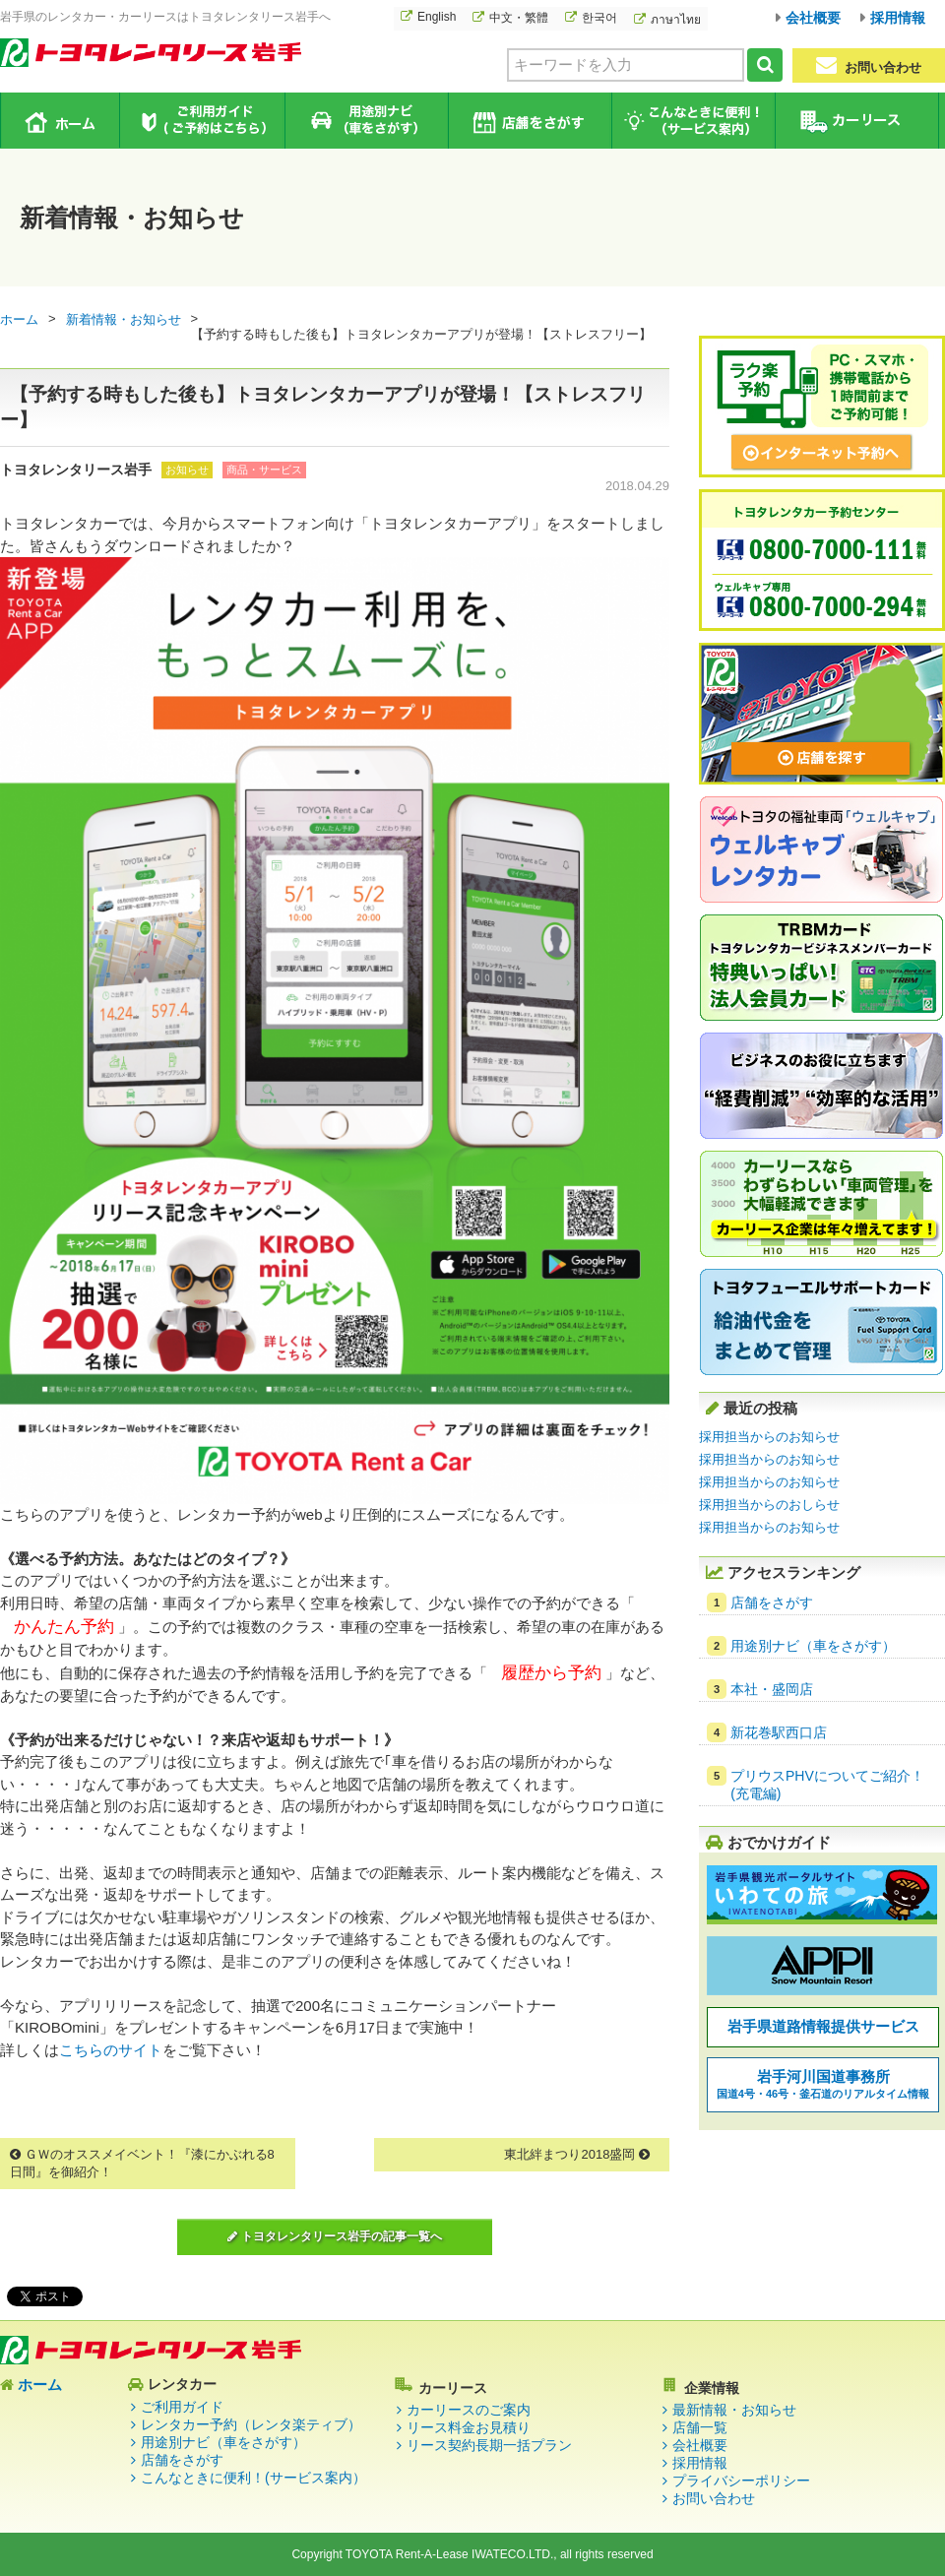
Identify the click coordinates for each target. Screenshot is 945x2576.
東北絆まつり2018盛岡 (577, 2154)
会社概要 (813, 18)
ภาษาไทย (676, 20)
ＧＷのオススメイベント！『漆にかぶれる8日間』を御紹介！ (142, 2163)
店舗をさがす (529, 121)
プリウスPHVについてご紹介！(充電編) (827, 1784)
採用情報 (897, 18)
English (436, 17)
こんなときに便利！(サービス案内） (253, 2477)
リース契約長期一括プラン (489, 2445)
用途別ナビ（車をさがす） (366, 121)
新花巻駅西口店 (778, 1732)
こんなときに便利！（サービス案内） (692, 121)
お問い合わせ (868, 65)
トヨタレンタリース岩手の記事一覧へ (334, 2236)
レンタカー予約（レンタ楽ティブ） (251, 2424)
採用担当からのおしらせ (769, 1504)
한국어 (599, 18)
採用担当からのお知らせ (769, 1436)
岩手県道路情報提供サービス (823, 2026)
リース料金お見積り (469, 2427)
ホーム (60, 120)
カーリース (856, 121)
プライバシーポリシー (741, 2480)
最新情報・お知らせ (734, 2410)
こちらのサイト (110, 2050)
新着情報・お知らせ (123, 319)
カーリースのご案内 (469, 2410)
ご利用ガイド (202, 121)
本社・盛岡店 (771, 1689)
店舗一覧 (699, 2427)
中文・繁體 (518, 18)
